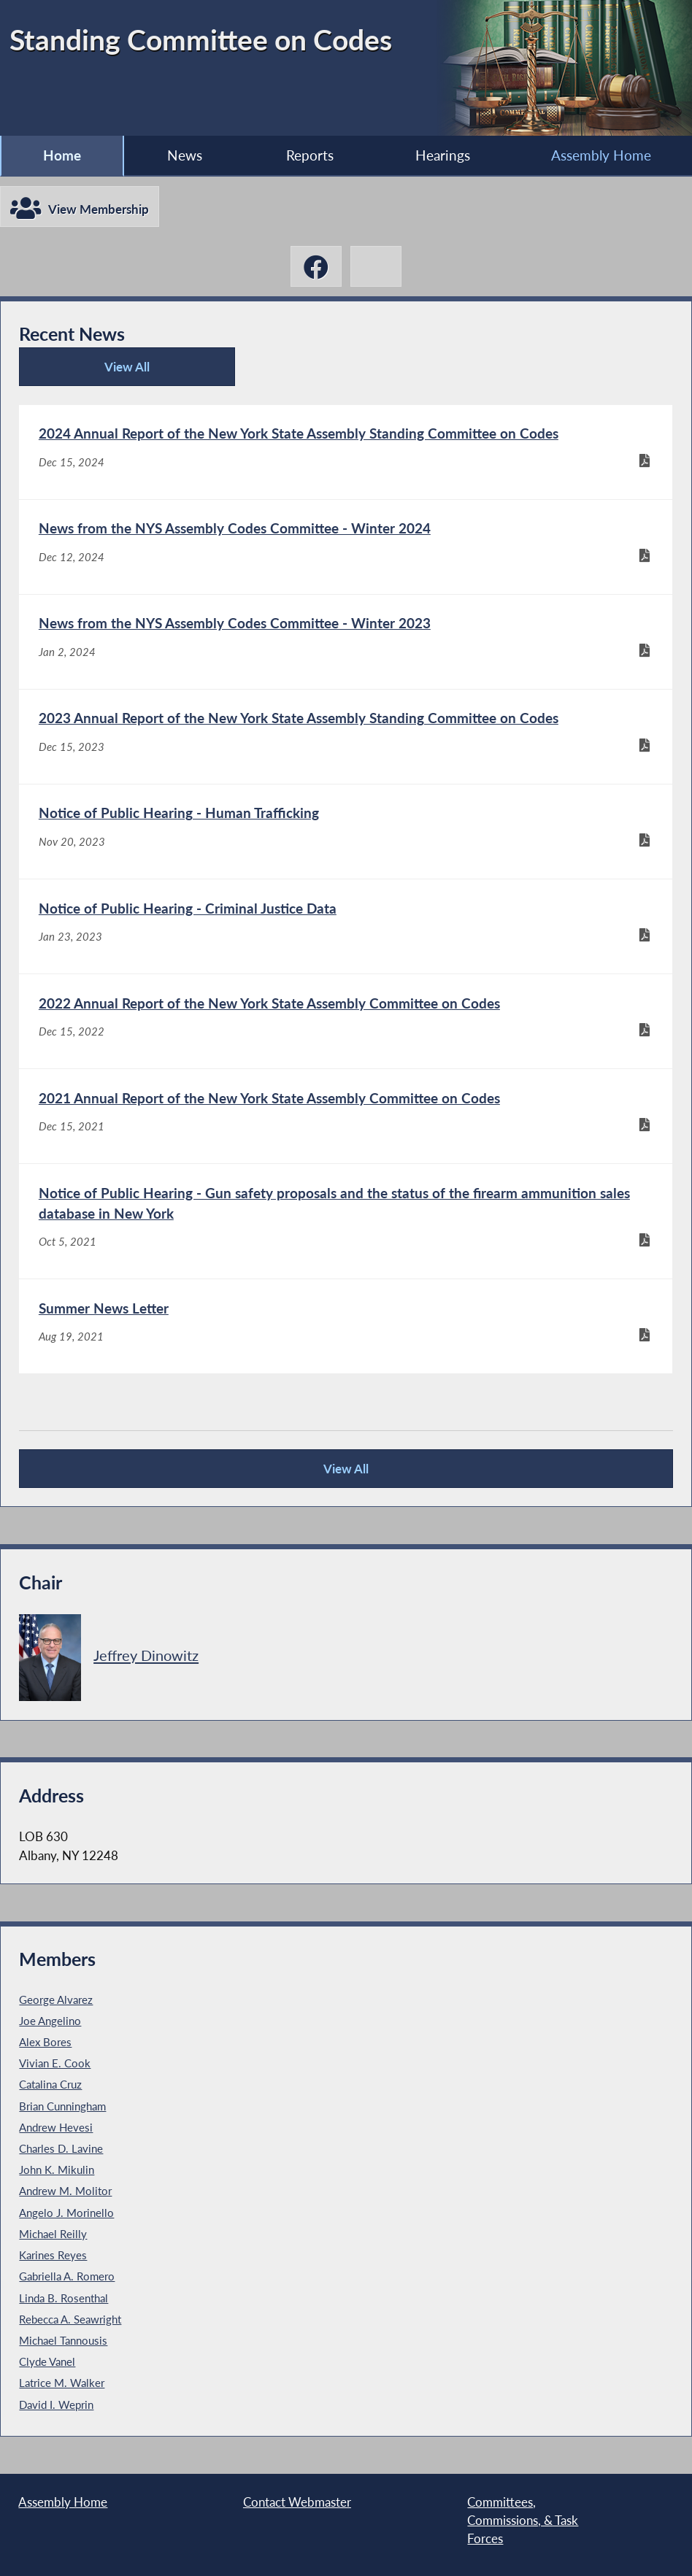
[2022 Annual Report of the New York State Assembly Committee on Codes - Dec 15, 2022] (345, 1021)
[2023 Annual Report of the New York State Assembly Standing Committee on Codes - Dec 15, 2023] (345, 737)
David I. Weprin (56, 2404)
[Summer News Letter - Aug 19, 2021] (345, 1326)
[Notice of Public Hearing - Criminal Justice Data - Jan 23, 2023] (345, 926)
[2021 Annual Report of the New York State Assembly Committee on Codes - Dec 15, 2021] (345, 1116)
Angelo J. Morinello (66, 2212)
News (184, 155)
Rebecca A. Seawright (70, 2319)
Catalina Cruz (50, 2084)
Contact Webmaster (297, 2502)
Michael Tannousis (63, 2340)
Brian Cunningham (62, 2106)
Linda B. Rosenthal (63, 2298)
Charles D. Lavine (61, 2148)
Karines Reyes (53, 2254)
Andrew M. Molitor (65, 2190)
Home (62, 155)
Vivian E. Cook (55, 2063)
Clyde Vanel (47, 2361)
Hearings (442, 155)
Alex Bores (45, 2041)
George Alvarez (56, 1999)
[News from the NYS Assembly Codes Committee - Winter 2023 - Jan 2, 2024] (345, 642)
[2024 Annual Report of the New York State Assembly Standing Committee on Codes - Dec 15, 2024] (345, 452)
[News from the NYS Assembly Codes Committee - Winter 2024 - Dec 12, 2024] (345, 547)
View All (89, 372)
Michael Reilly (53, 2233)
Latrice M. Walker (61, 2382)
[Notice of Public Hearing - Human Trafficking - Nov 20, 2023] (345, 831)
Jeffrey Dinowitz (146, 1655)
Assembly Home (601, 155)
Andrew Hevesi (56, 2127)
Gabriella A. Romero (67, 2276)
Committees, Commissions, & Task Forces (522, 2520)
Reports (310, 155)
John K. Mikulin (56, 2169)
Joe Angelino (50, 2020)
